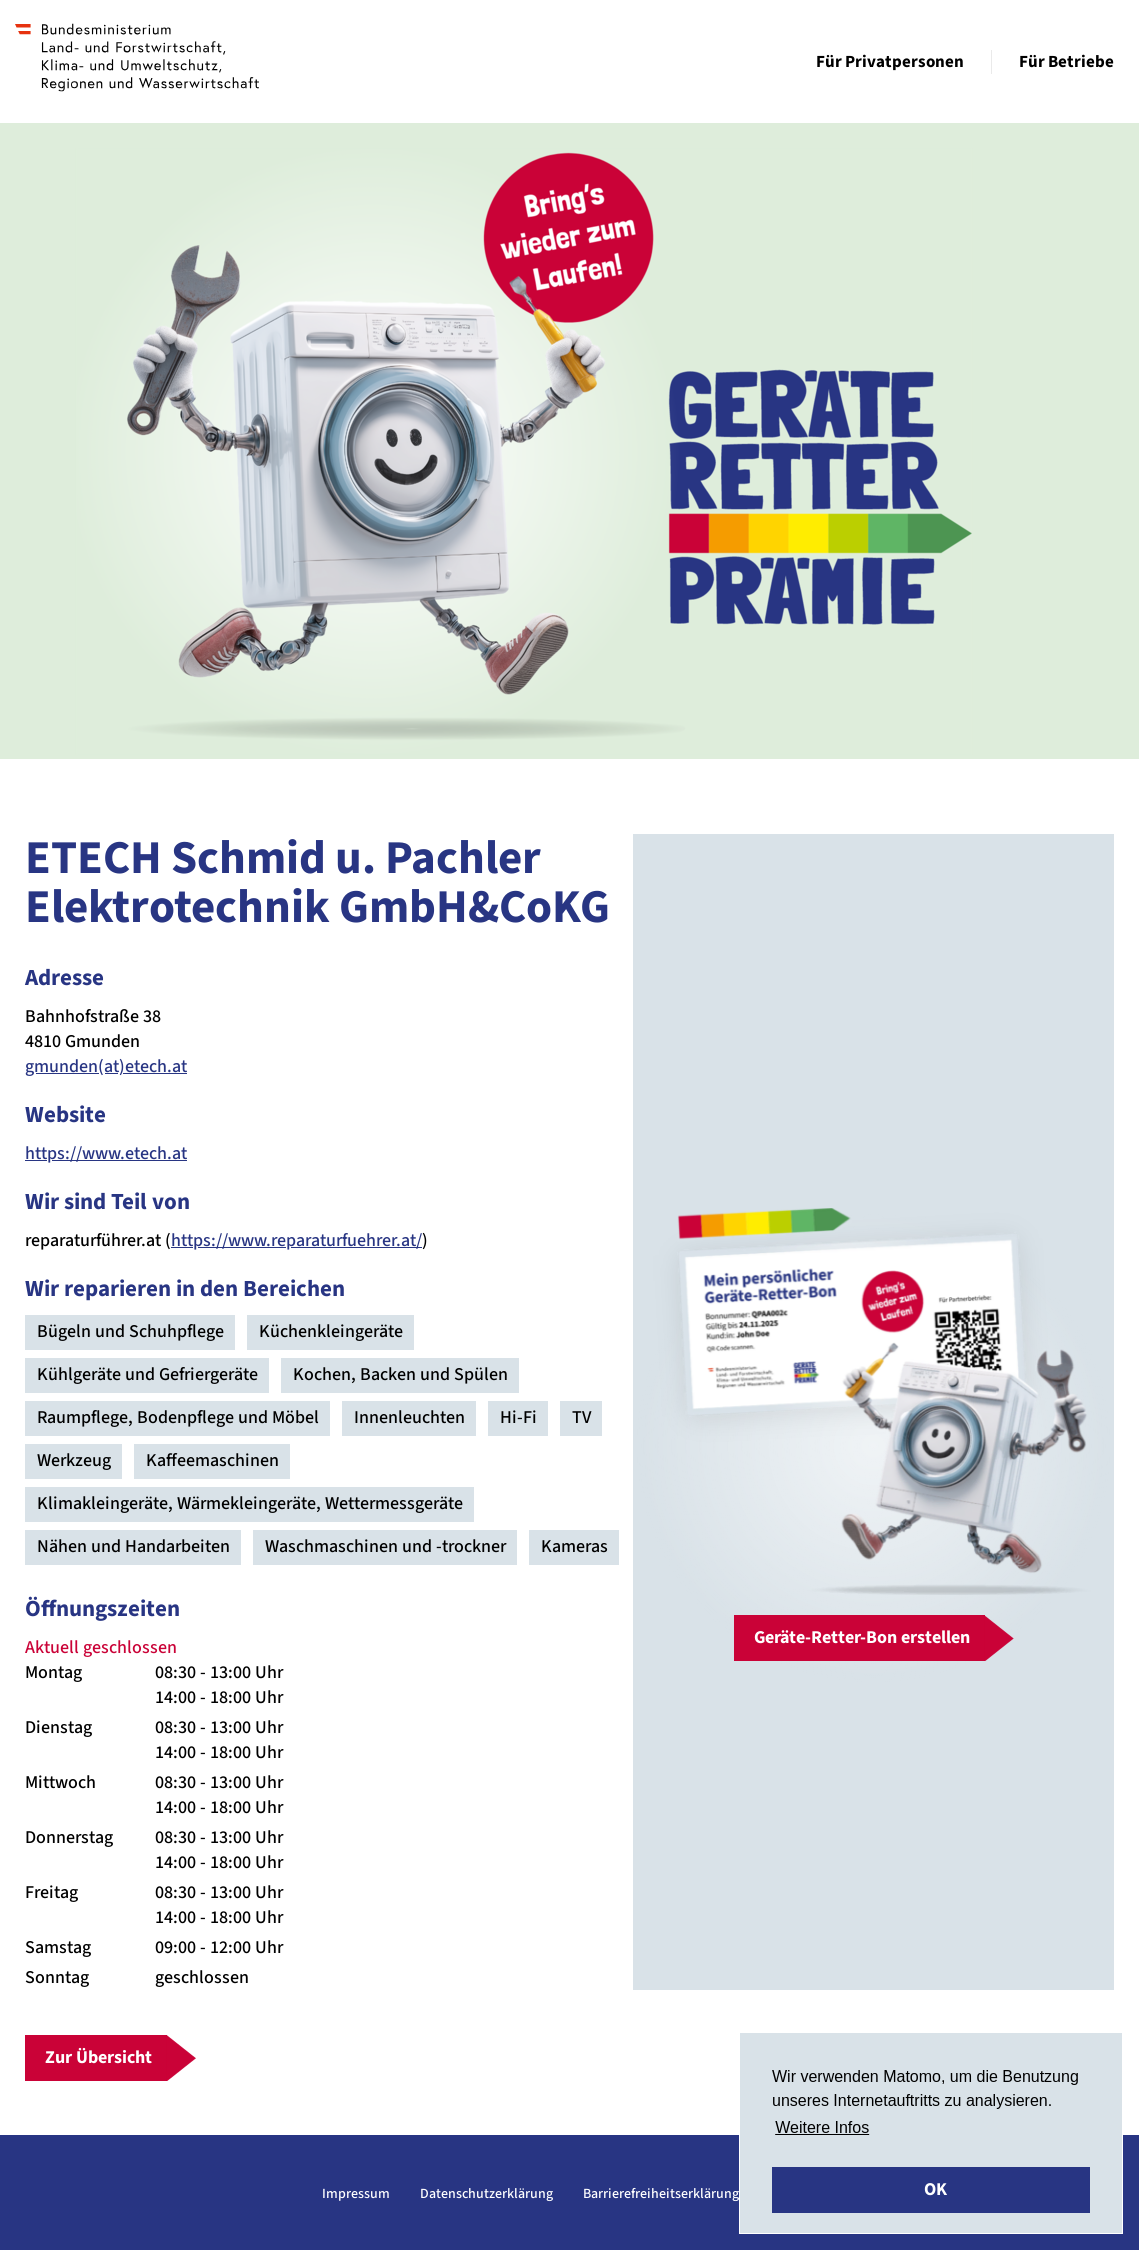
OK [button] (935, 2189)
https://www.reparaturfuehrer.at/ (296, 1240)
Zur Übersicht (98, 2057)
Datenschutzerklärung (486, 2194)
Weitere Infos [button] (822, 2127)
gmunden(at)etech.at (106, 1066)
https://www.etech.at (106, 1153)
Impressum (356, 2194)
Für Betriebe (1066, 62)
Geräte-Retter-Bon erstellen (862, 1637)
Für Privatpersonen (890, 62)
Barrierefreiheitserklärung (661, 2194)
